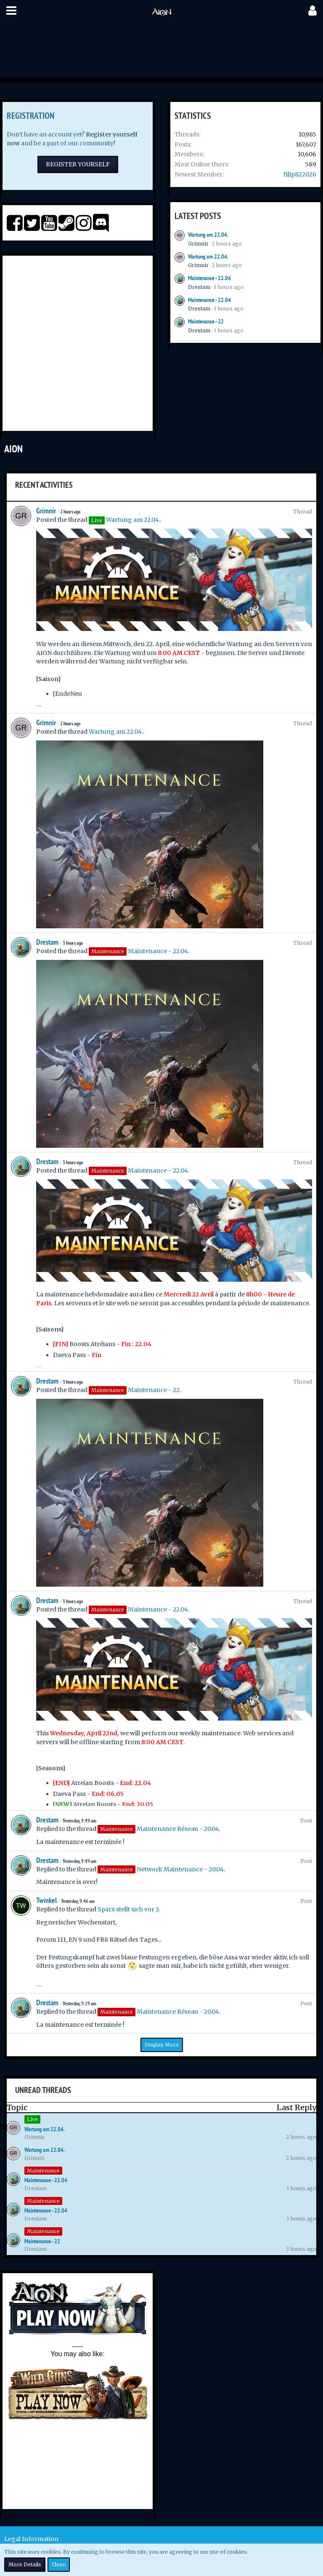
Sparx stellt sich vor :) (128, 1909)
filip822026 (299, 174)
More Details (24, 2564)
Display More (162, 2045)
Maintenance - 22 (206, 321)
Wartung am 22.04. (208, 234)
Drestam (199, 287)
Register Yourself (78, 164)
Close (59, 2564)
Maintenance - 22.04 (209, 278)
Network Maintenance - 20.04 (180, 1869)
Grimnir (198, 243)
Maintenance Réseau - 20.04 (178, 1829)
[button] (11, 10)
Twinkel (46, 1900)
